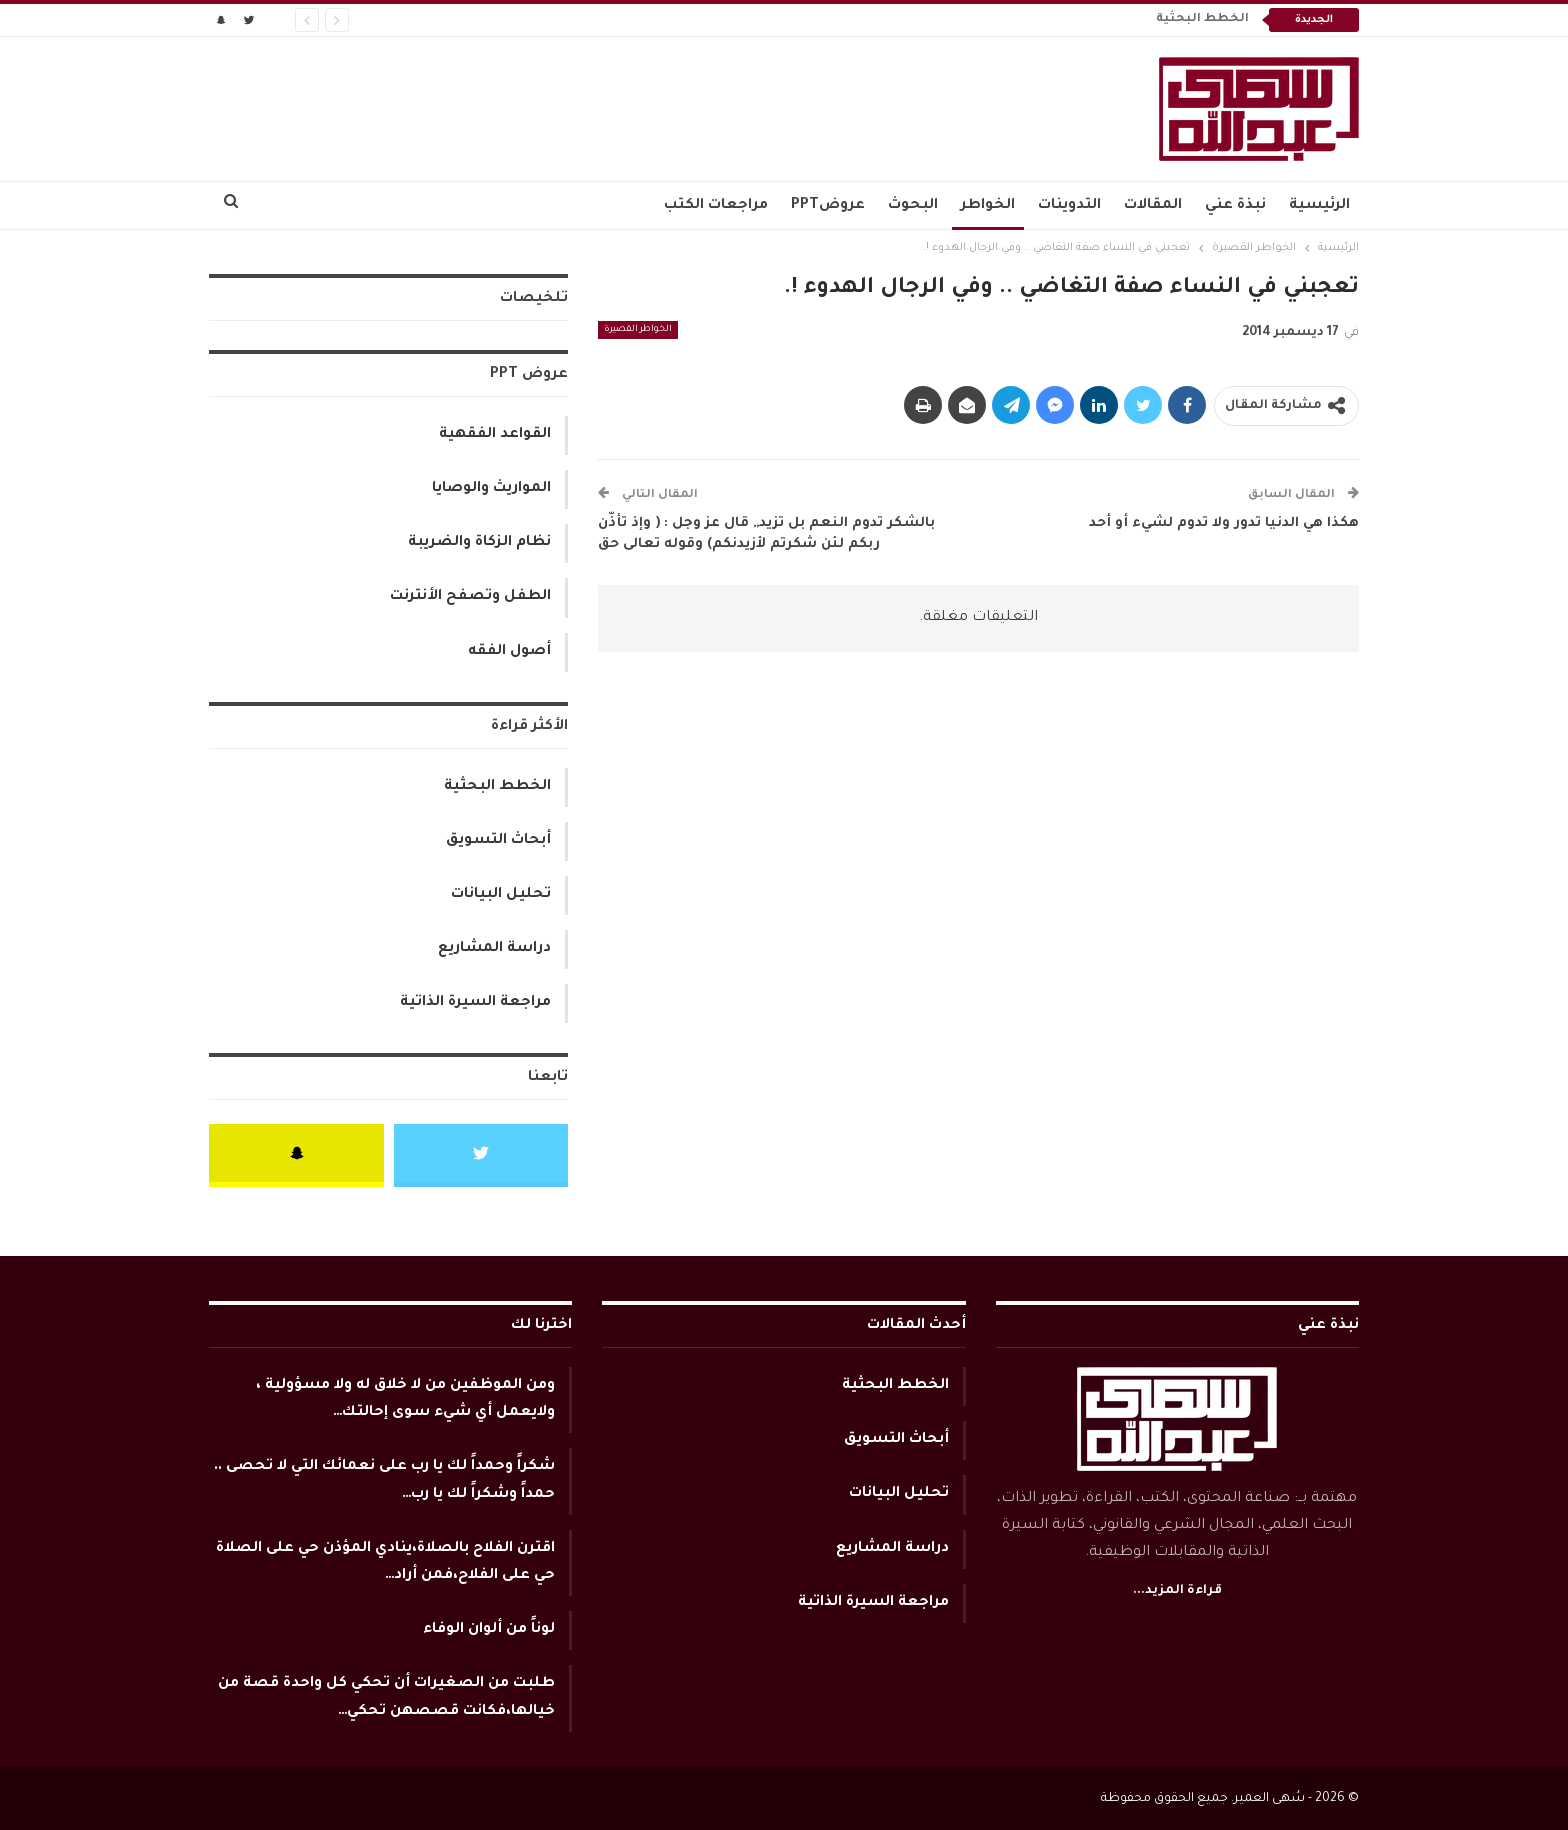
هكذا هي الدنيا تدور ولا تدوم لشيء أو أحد (1224, 523)
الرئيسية (1319, 206)
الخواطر (988, 206)
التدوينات (1069, 206)
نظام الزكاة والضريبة (479, 543)
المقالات (1153, 206)
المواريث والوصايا (491, 489)
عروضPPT (828, 206)
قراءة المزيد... (1177, 1591)
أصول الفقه (509, 652)
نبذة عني (1235, 206)
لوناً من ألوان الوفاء (489, 1630)
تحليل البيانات (501, 895)
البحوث (913, 206)
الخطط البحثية (1202, 19)
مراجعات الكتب (716, 206)
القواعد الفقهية (495, 435)
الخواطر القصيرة (638, 330)
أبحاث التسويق (498, 841)
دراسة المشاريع (494, 949)
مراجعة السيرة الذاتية (475, 1003)
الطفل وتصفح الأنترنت (470, 597)
